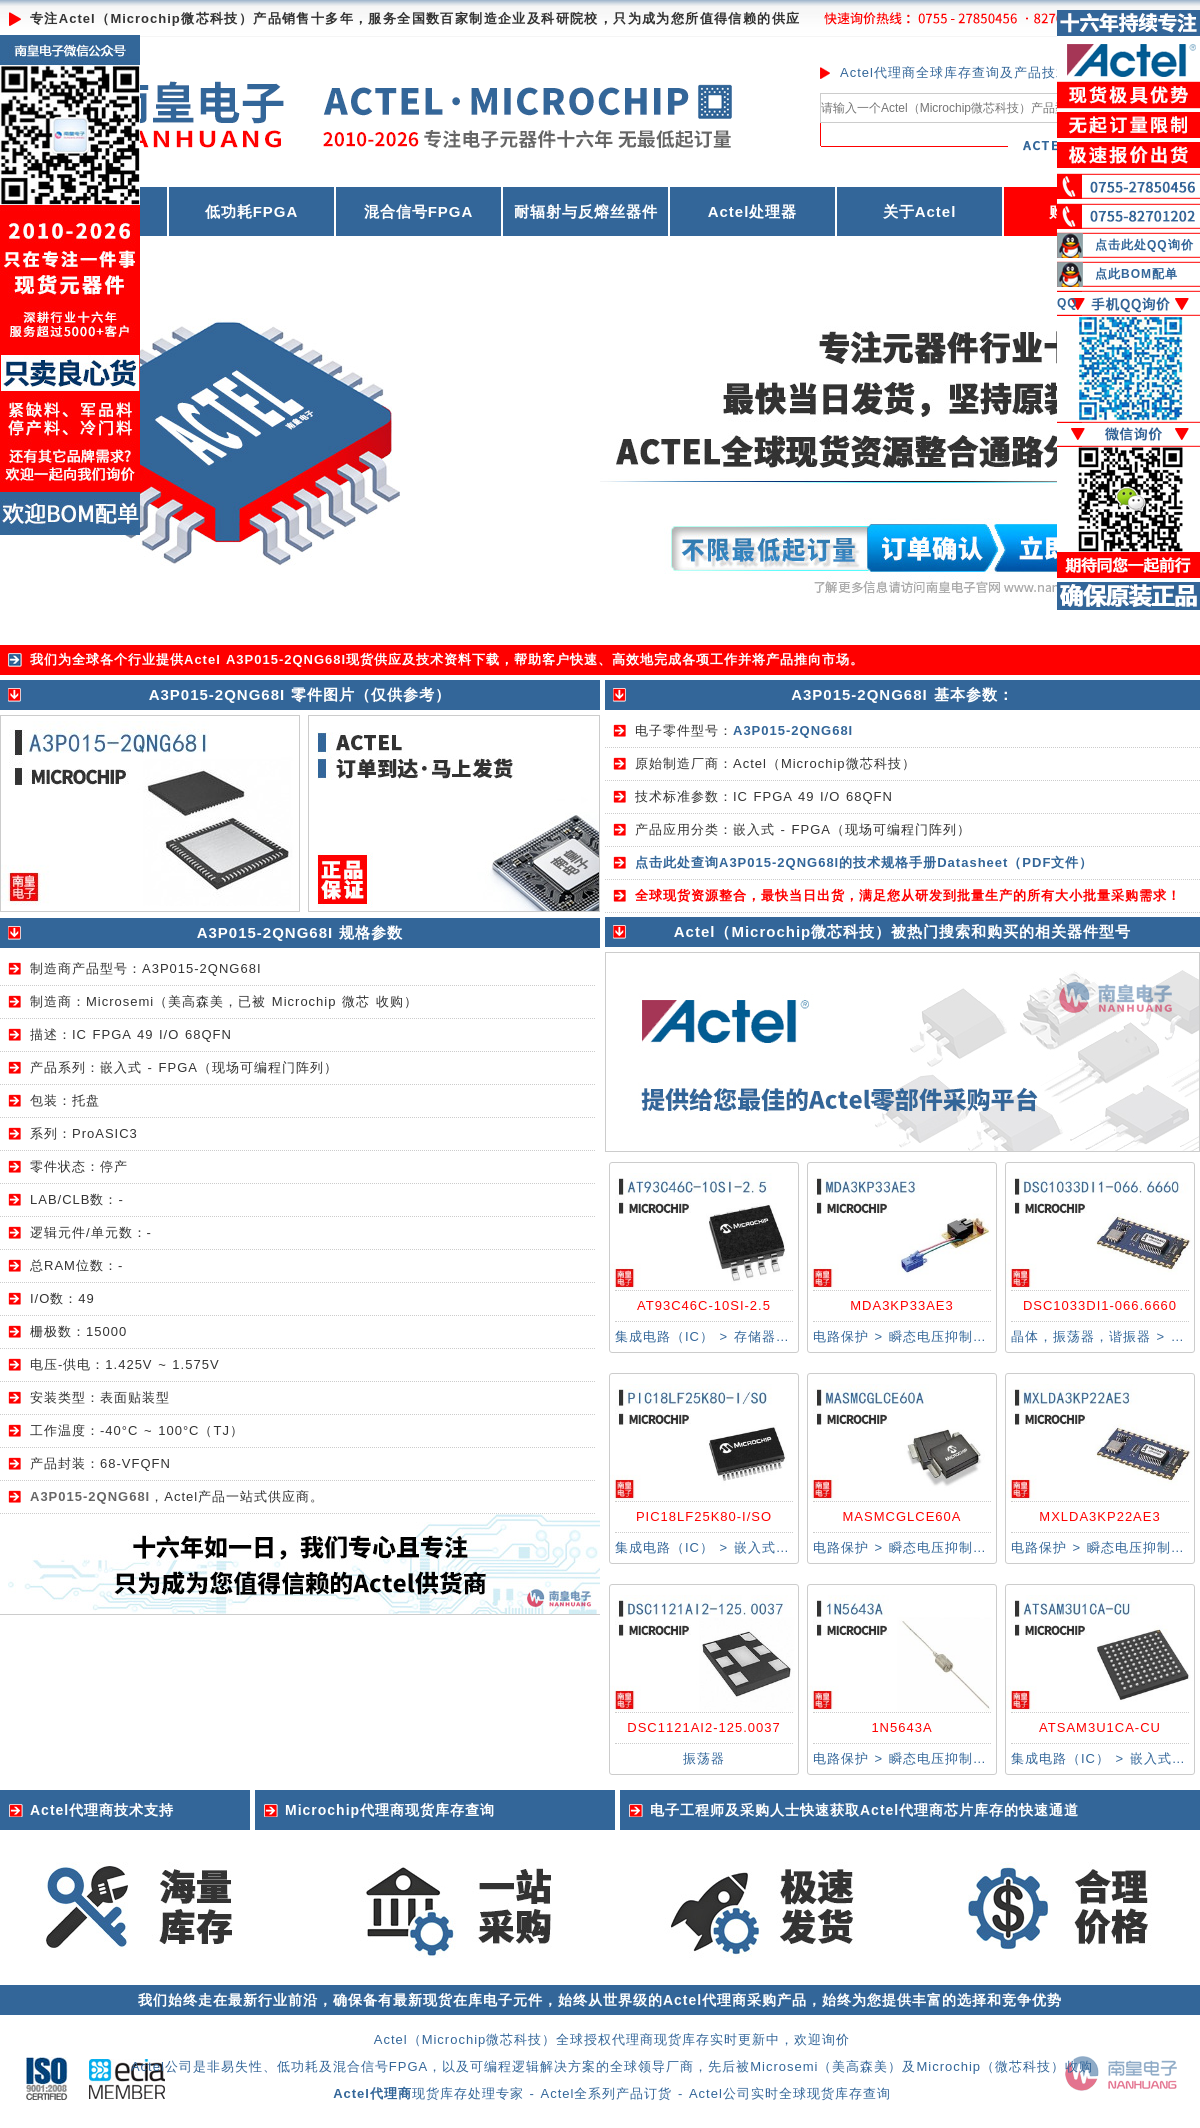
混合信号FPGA (419, 211)
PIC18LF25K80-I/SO (704, 1516)
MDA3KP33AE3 (902, 1305)
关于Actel (920, 211)
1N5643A (901, 1727)
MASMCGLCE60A (902, 1516)
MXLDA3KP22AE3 (1099, 1516)
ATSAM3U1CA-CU (1100, 1727)
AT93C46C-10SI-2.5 (704, 1305)
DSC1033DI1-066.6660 (1100, 1305)
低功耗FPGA (252, 211)
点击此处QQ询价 (1144, 245)
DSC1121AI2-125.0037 (703, 1727)
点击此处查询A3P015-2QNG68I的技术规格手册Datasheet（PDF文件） (864, 862)
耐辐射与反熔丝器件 (586, 211)
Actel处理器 (753, 211)
